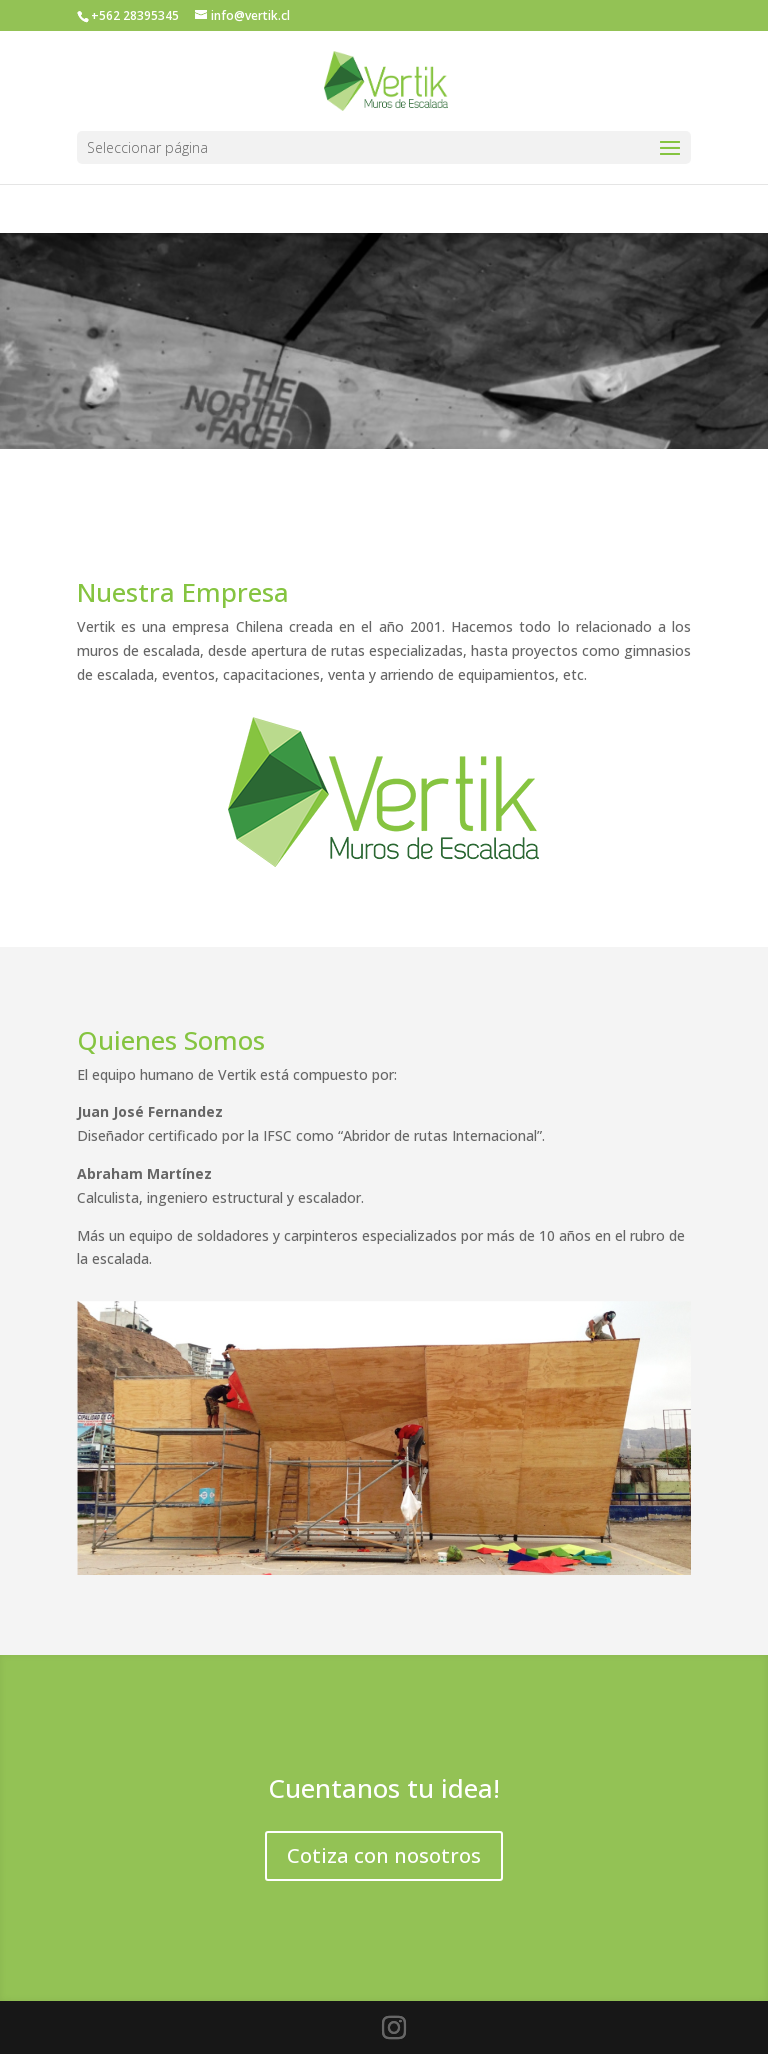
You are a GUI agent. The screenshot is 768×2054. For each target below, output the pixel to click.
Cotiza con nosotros (384, 1855)
